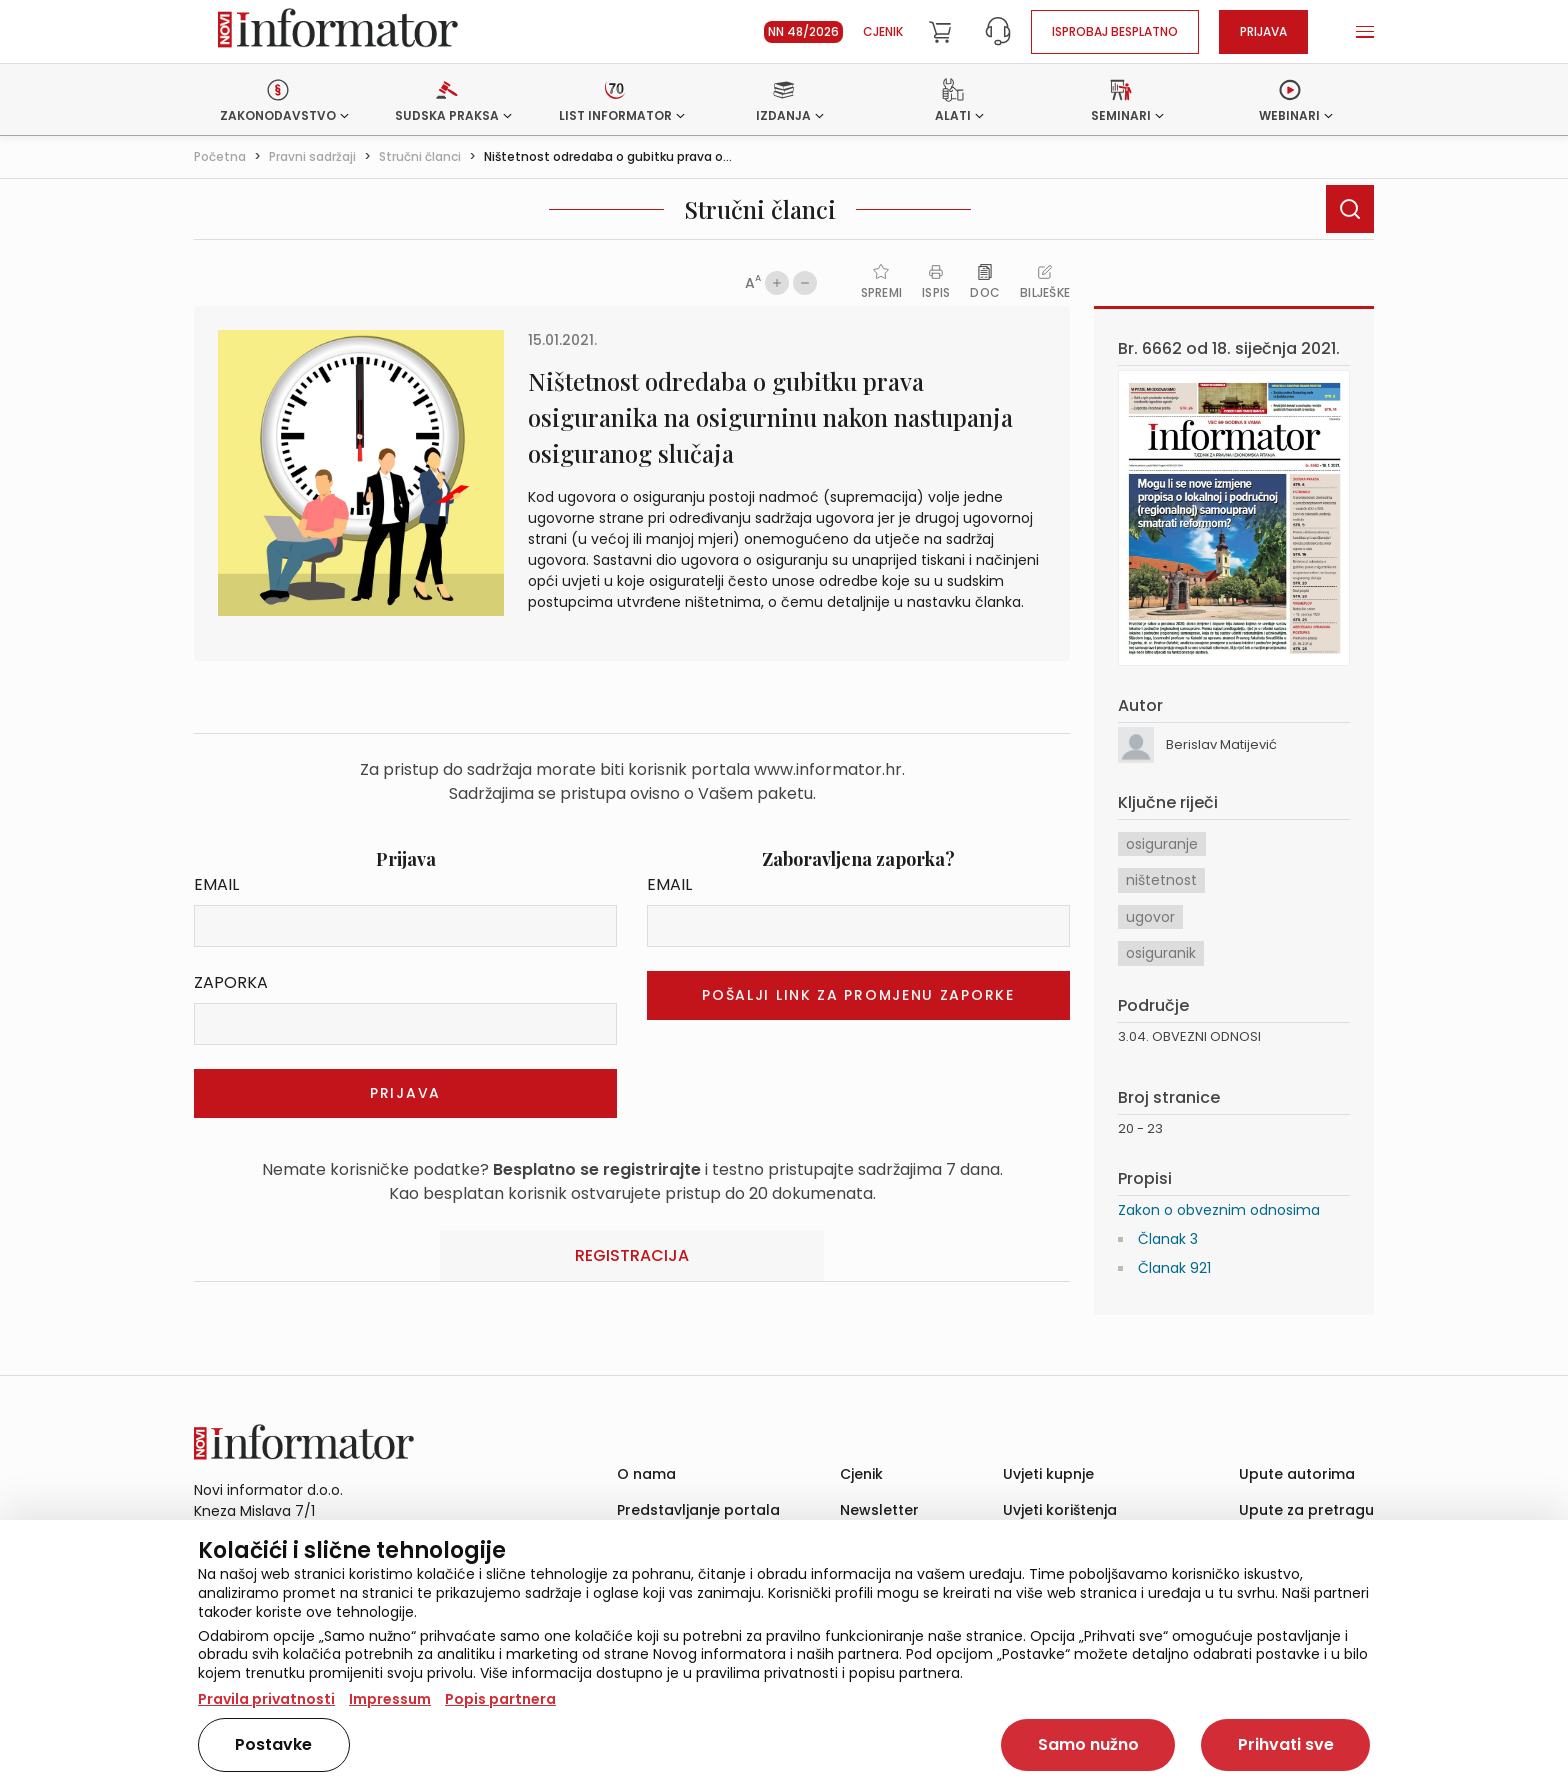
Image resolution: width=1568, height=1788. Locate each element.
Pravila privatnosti (266, 1699)
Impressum (390, 1699)
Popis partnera (500, 1699)
